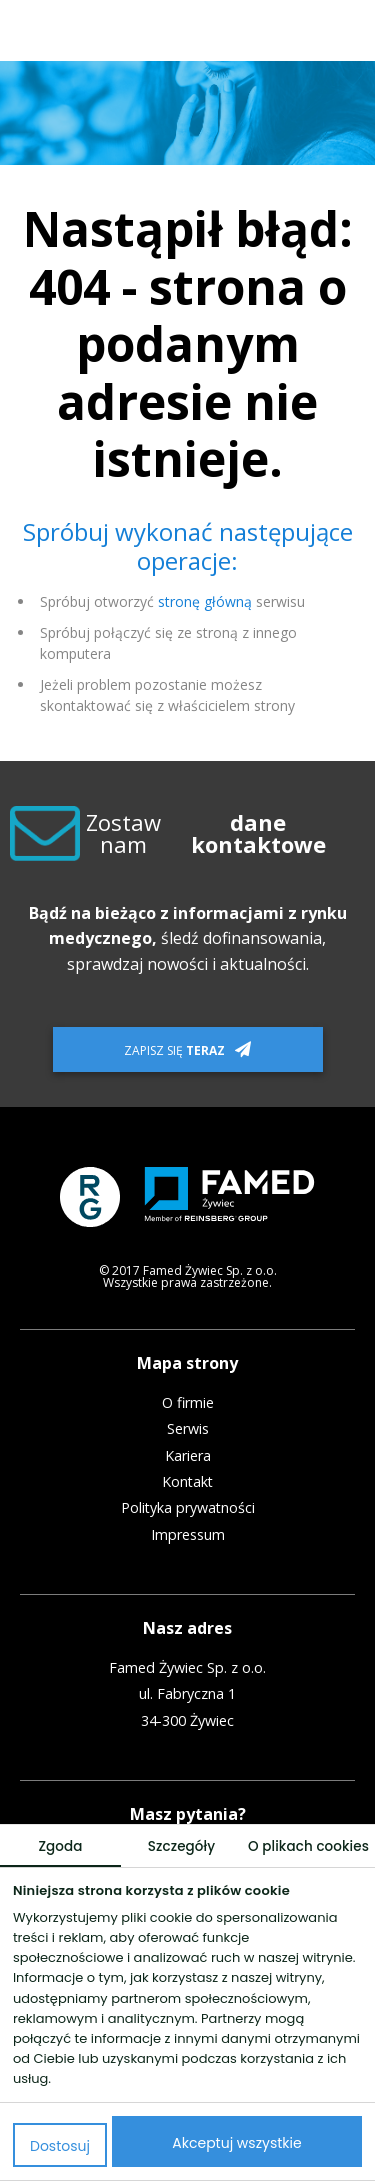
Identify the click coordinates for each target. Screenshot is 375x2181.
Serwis (188, 1429)
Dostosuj (60, 2146)
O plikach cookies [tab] (308, 1846)
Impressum (188, 1535)
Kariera (188, 1456)
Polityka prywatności (188, 1508)
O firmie (188, 1403)
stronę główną (205, 601)
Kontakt (187, 1482)
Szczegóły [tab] (181, 1846)
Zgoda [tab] (60, 1846)
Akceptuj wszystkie (236, 2143)
